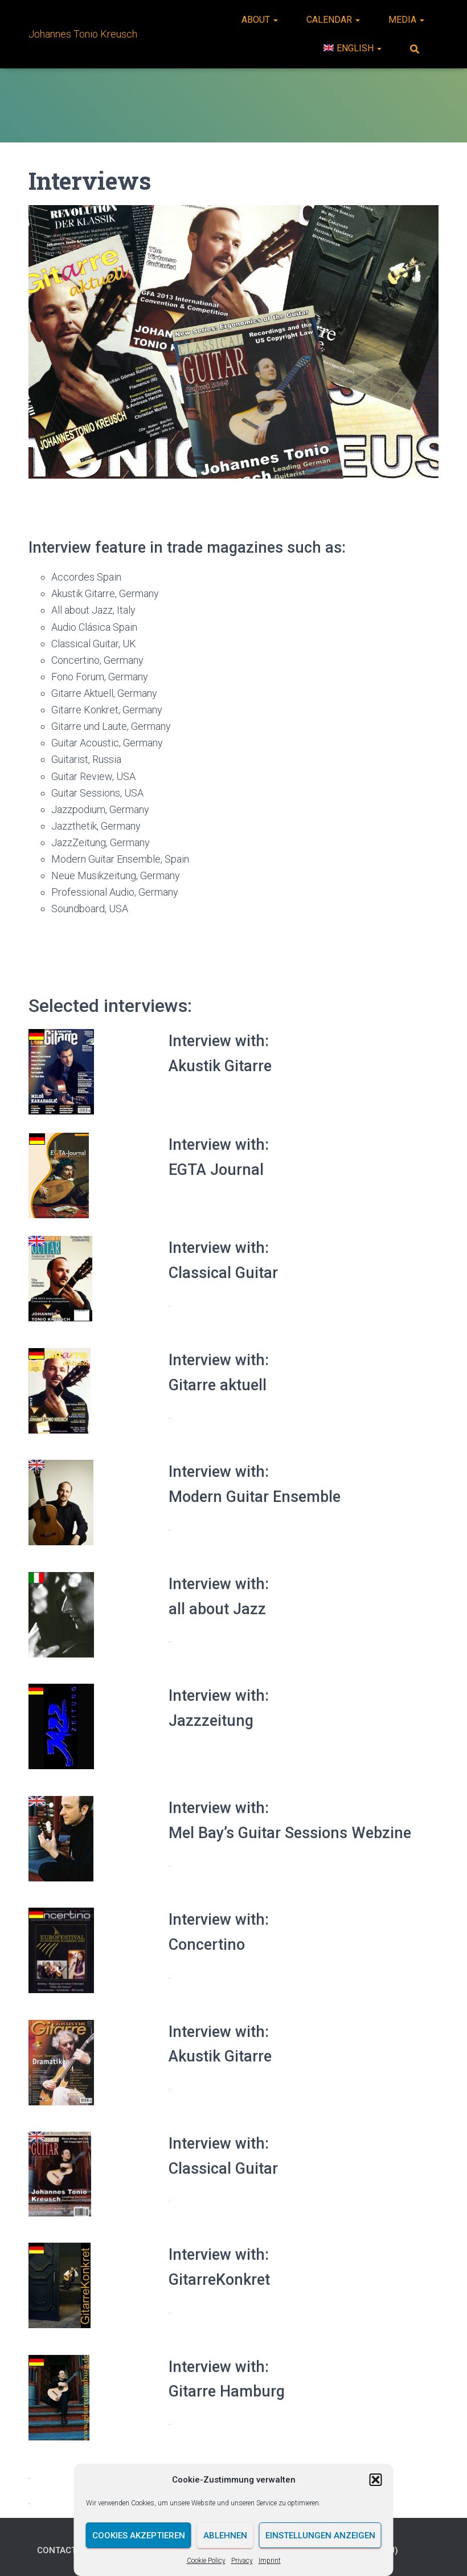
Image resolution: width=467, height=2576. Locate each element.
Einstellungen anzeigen (320, 2535)
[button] (376, 2479)
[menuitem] (352, 48)
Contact (58, 2549)
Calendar (333, 19)
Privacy (242, 2561)
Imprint (270, 2561)
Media (406, 19)
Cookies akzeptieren (138, 2535)
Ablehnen (225, 2535)
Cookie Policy (206, 2561)
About (259, 19)
